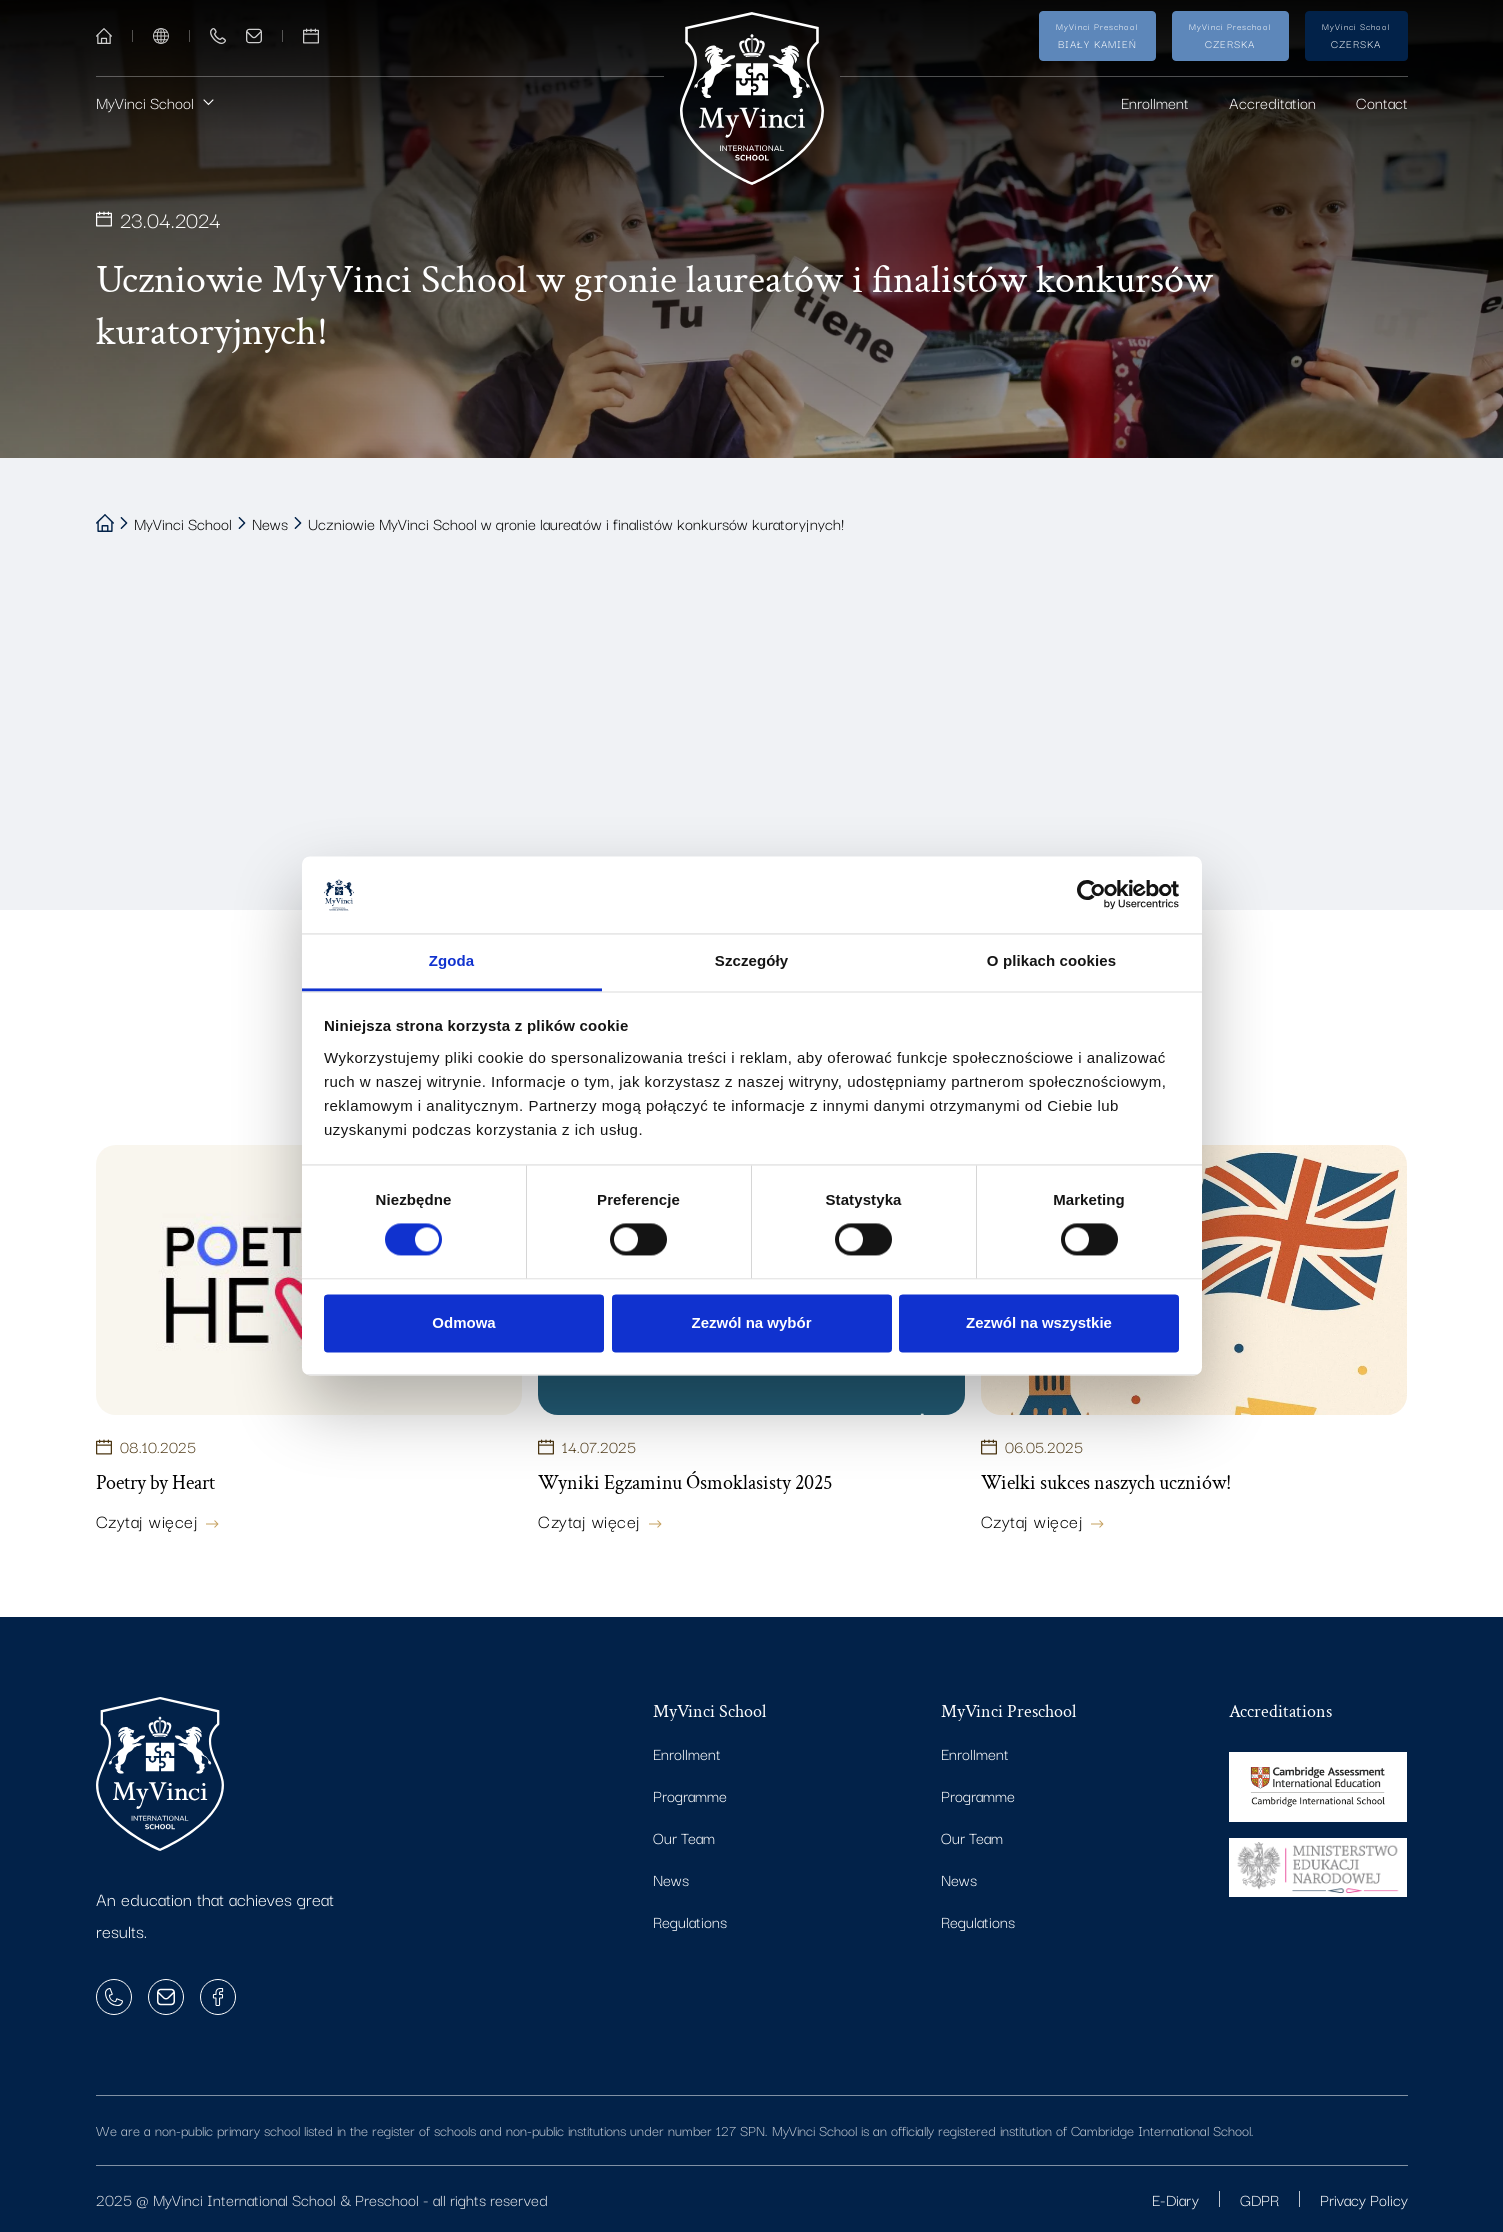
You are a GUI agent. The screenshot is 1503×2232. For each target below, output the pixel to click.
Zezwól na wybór (751, 1322)
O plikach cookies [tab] (1051, 960)
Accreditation (1272, 102)
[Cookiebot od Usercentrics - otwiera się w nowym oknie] (1091, 895)
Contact (1382, 102)
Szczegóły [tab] (751, 960)
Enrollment (1155, 102)
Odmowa (463, 1322)
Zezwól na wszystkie (1039, 1322)
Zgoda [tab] (452, 960)
